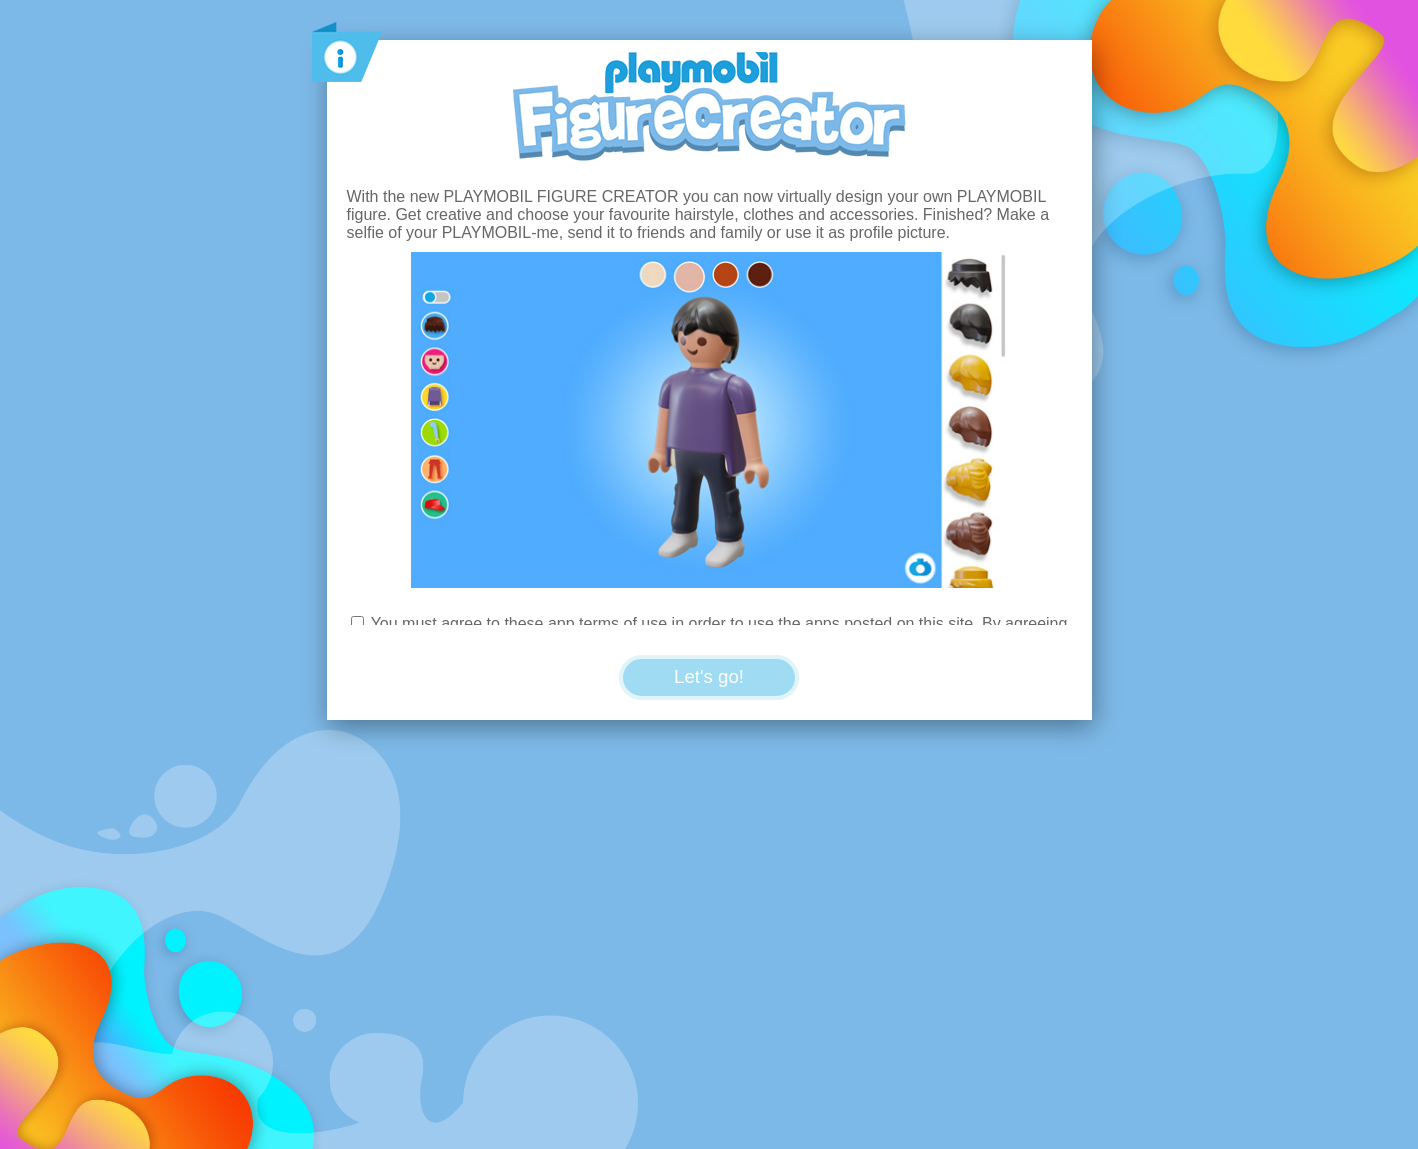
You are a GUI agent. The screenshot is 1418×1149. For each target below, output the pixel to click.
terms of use (623, 623)
